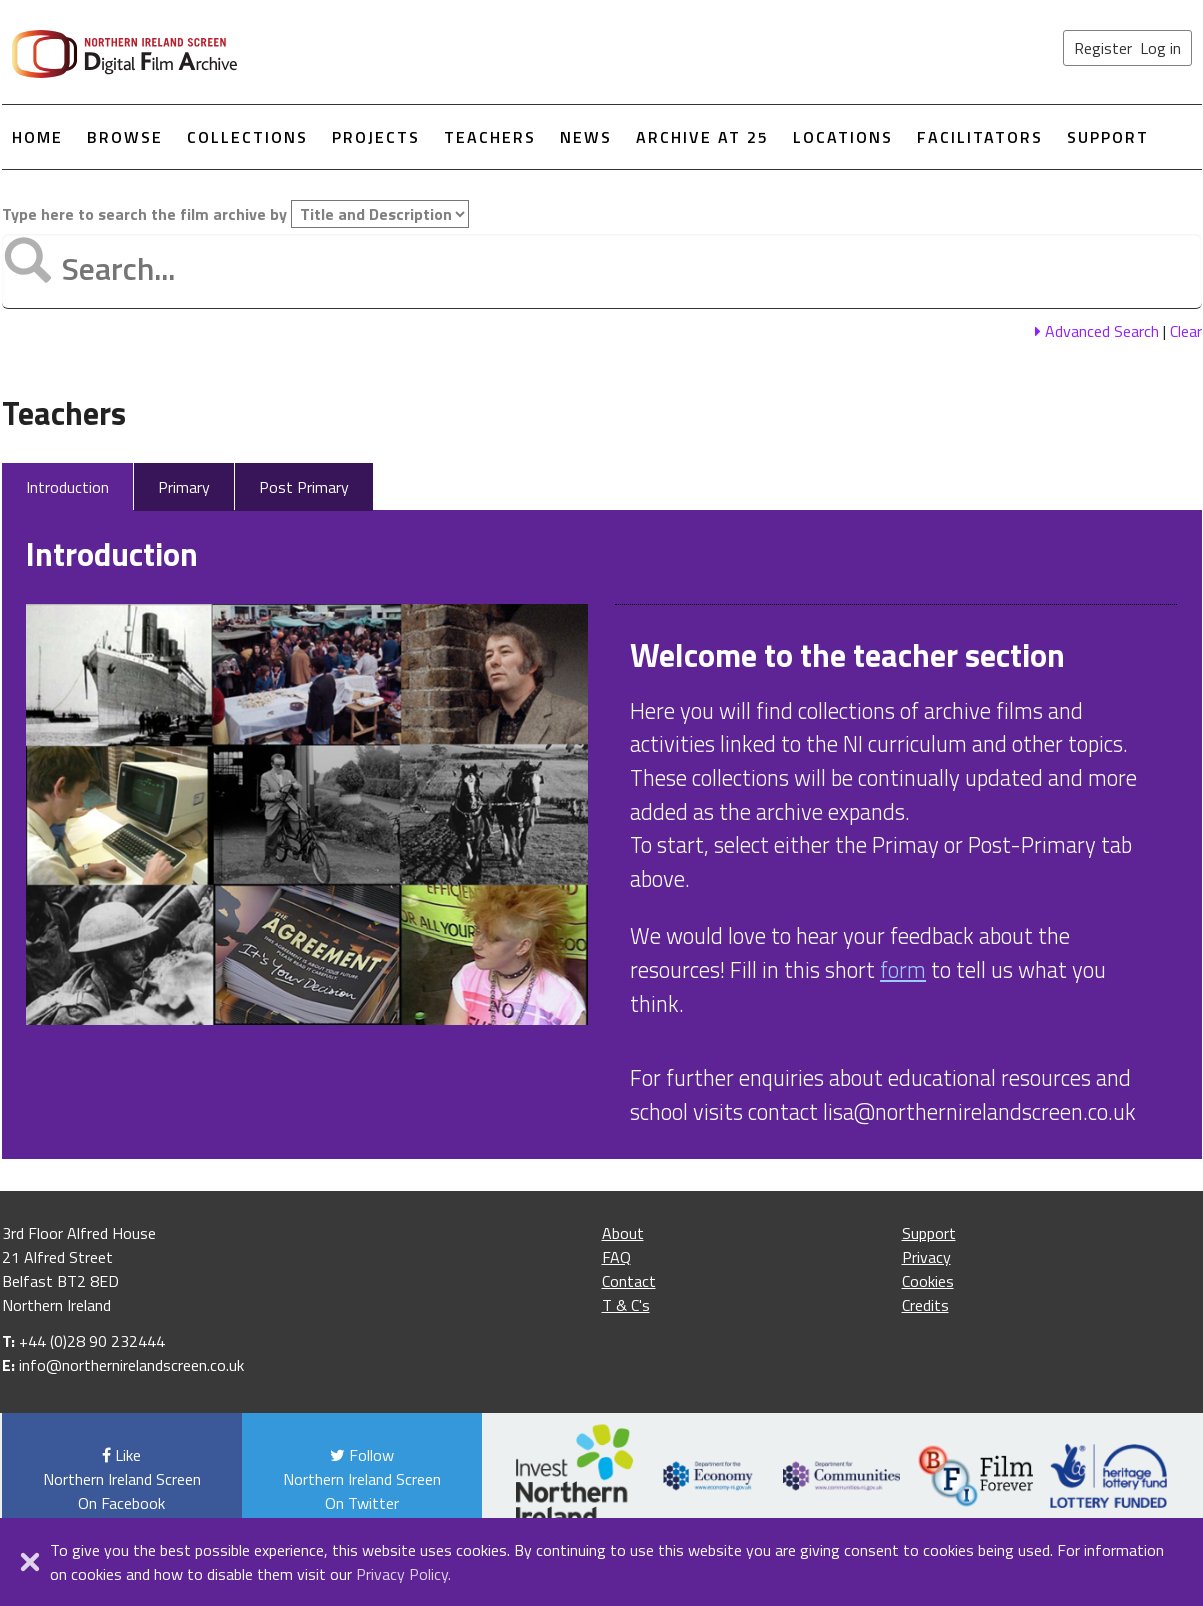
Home (37, 137)
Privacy (926, 1257)
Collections (247, 137)
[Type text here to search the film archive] (602, 271)
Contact (629, 1281)
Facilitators (980, 137)
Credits (925, 1305)
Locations (843, 137)
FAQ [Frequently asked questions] (616, 1257)
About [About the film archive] (623, 1233)
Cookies (928, 1281)
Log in (1160, 48)
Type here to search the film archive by (235, 214)
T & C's (626, 1305)
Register (1103, 48)
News (586, 137)
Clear (1186, 331)
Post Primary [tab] (304, 487)
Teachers (490, 137)
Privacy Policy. (403, 1574)
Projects (376, 137)
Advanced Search (1097, 331)
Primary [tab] (184, 487)
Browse (125, 137)
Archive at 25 (702, 137)
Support (1108, 137)
